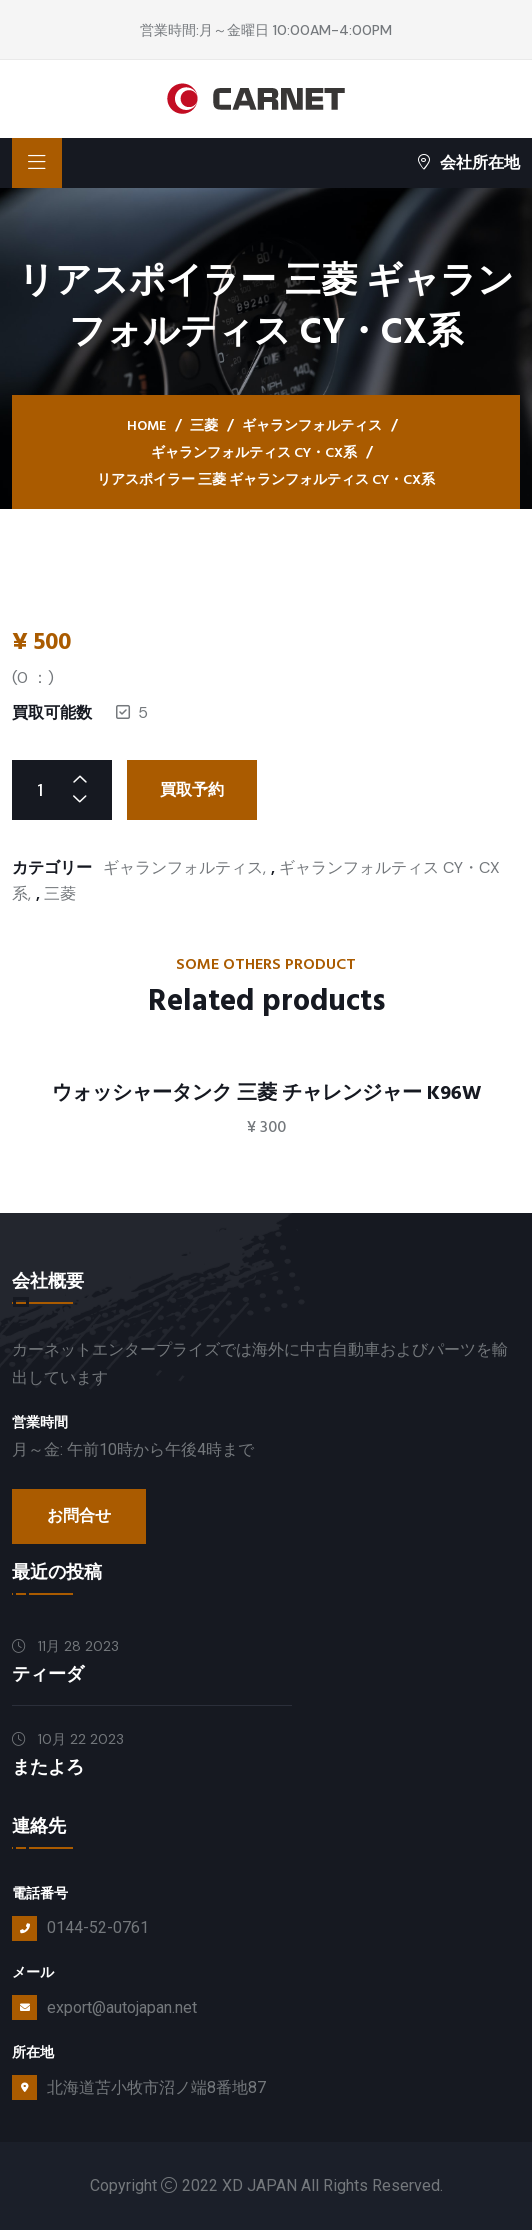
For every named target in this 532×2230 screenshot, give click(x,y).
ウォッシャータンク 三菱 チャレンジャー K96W (266, 1093)
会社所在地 (469, 162)
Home (146, 426)
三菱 (204, 426)
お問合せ (79, 1516)
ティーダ (48, 1674)
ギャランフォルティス (312, 426)
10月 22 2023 (68, 1739)
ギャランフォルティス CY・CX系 (254, 453)
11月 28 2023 (65, 1646)
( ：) (33, 677)
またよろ (48, 1767)
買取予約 (192, 790)
